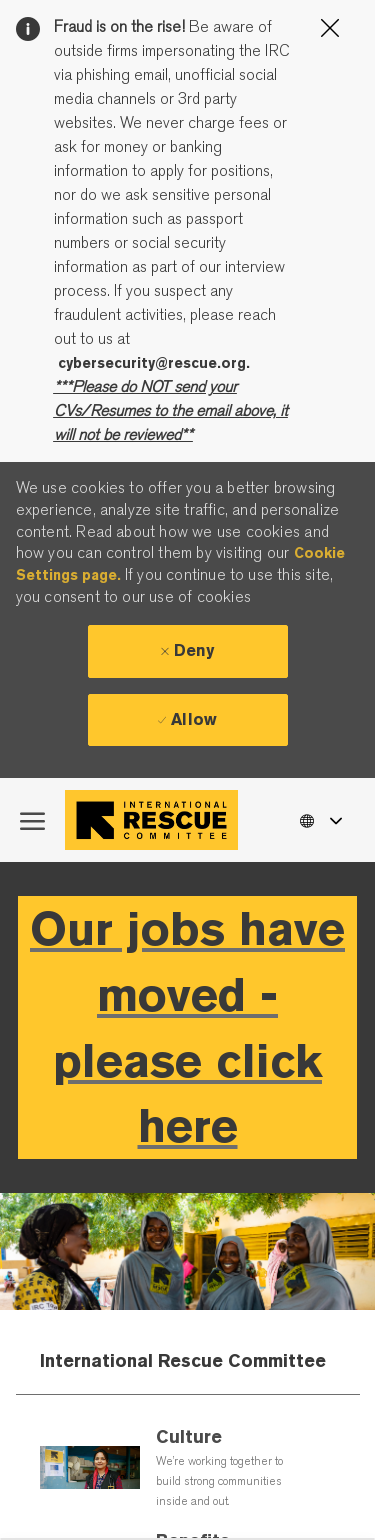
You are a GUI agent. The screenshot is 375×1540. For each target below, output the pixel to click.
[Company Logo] (156, 820)
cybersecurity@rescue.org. (154, 363)
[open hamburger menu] (32, 820)
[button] (320, 819)
